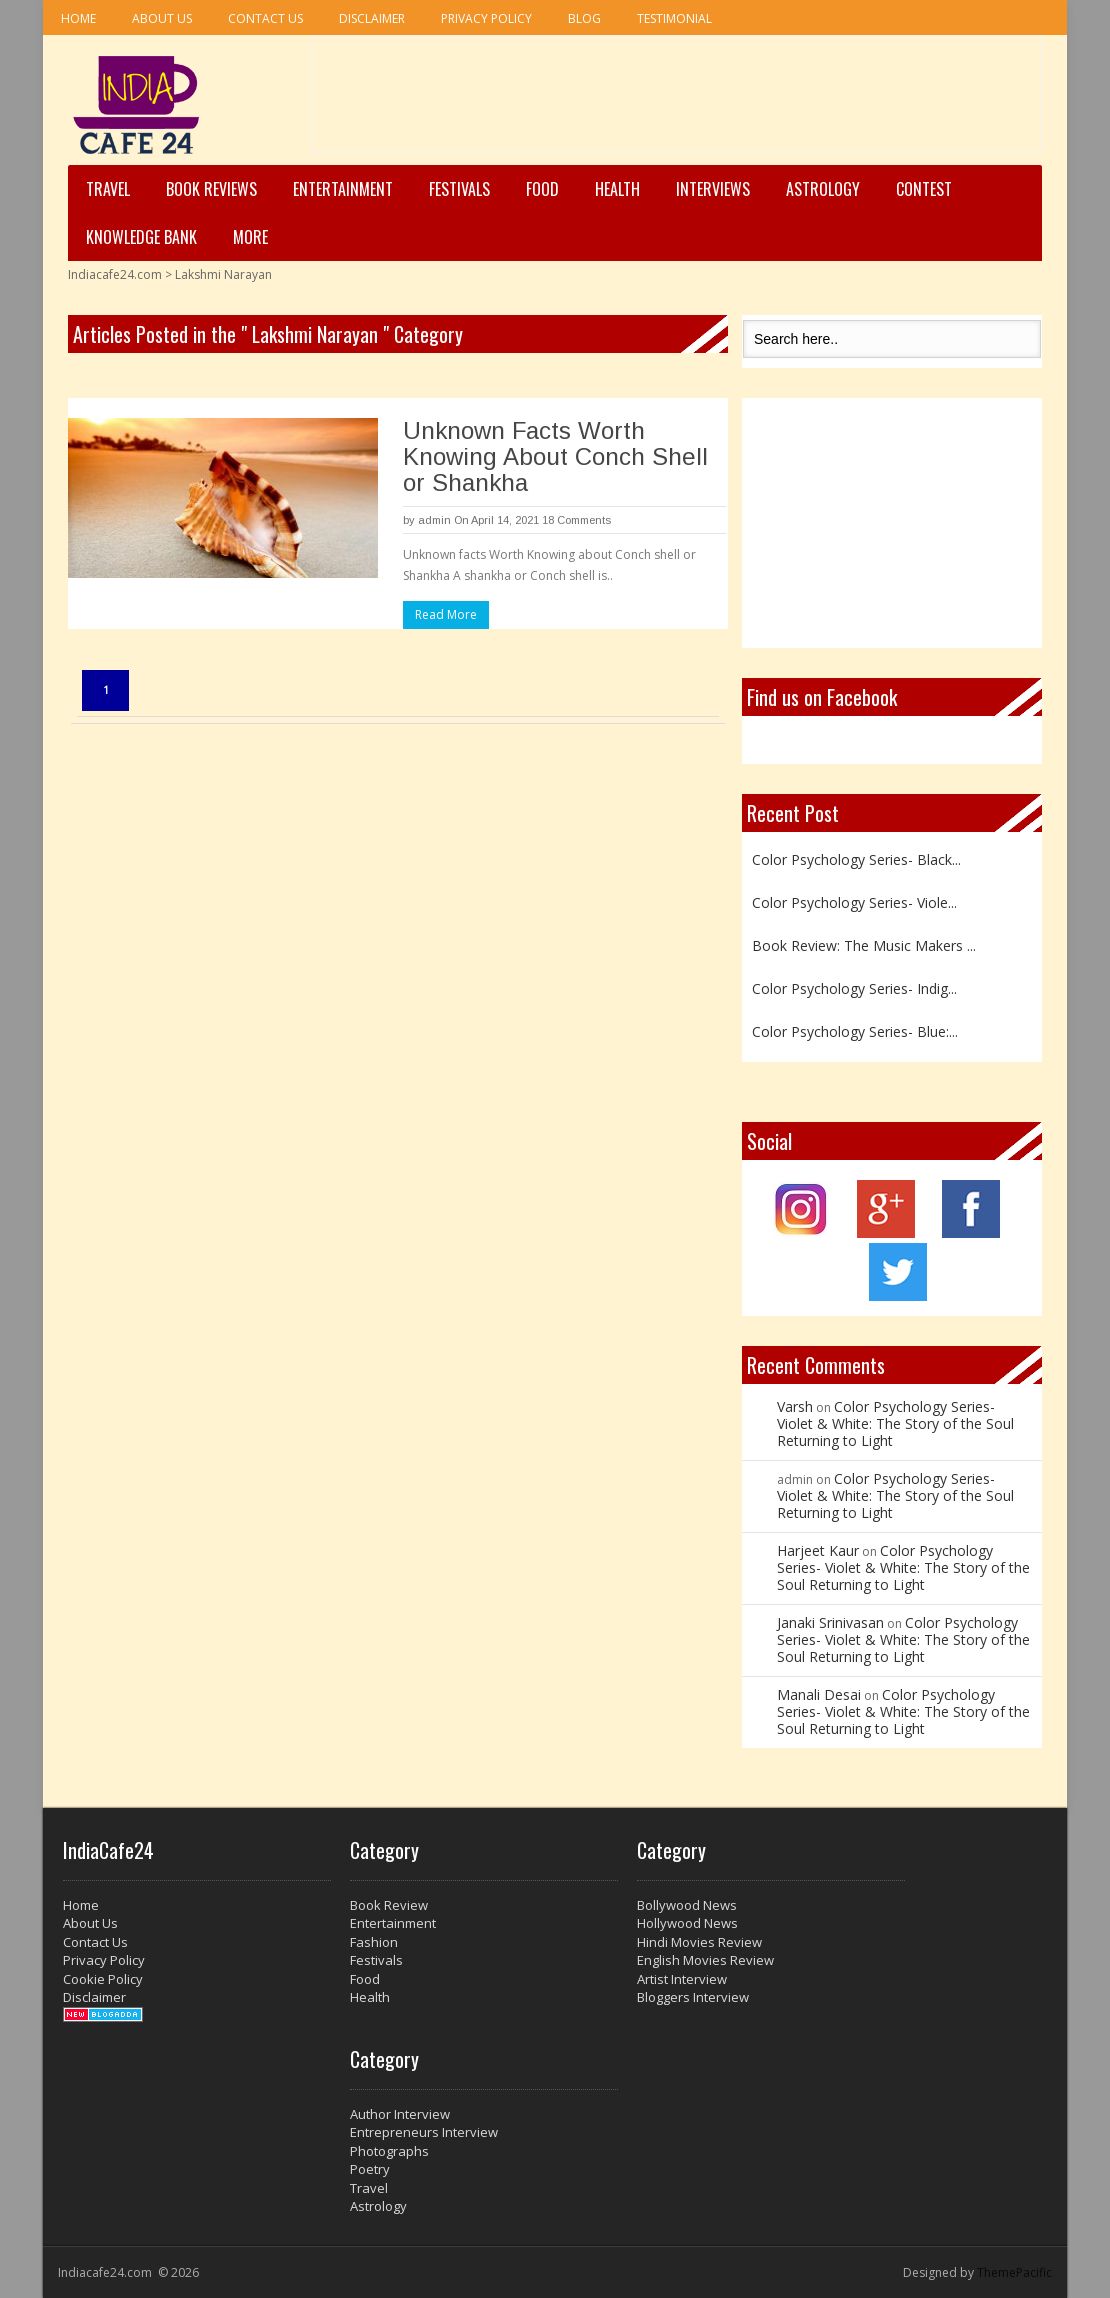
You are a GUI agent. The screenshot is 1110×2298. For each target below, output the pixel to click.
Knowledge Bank (141, 237)
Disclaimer (372, 18)
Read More (446, 614)
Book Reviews (211, 189)
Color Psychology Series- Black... (856, 859)
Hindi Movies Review (699, 1942)
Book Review (389, 1905)
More (250, 237)
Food (542, 189)
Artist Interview (682, 1979)
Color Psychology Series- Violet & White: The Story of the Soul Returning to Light (895, 1423)
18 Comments (576, 520)
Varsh (795, 1406)
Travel (108, 189)
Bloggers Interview (693, 1997)
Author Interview (400, 2114)
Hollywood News (687, 1923)
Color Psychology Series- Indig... (854, 988)
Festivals (459, 189)
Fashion (374, 1942)
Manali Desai (819, 1694)
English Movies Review (705, 1960)
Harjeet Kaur (818, 1550)
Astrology (823, 189)
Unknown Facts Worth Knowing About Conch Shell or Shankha (555, 456)
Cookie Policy (103, 1979)
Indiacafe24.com (115, 274)
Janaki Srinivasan (830, 1622)
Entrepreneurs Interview (424, 2132)
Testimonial (674, 18)
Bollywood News (687, 1905)
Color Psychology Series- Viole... (854, 902)
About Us (162, 18)
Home (78, 18)
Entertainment (343, 189)
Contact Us (265, 18)
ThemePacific (1014, 2272)
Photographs (389, 2151)
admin (434, 520)
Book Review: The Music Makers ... (864, 945)
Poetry (370, 2169)
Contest (924, 189)
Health (617, 189)
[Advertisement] (677, 101)
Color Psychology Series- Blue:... (855, 1031)
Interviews (713, 189)
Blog (584, 18)
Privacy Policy (486, 18)
